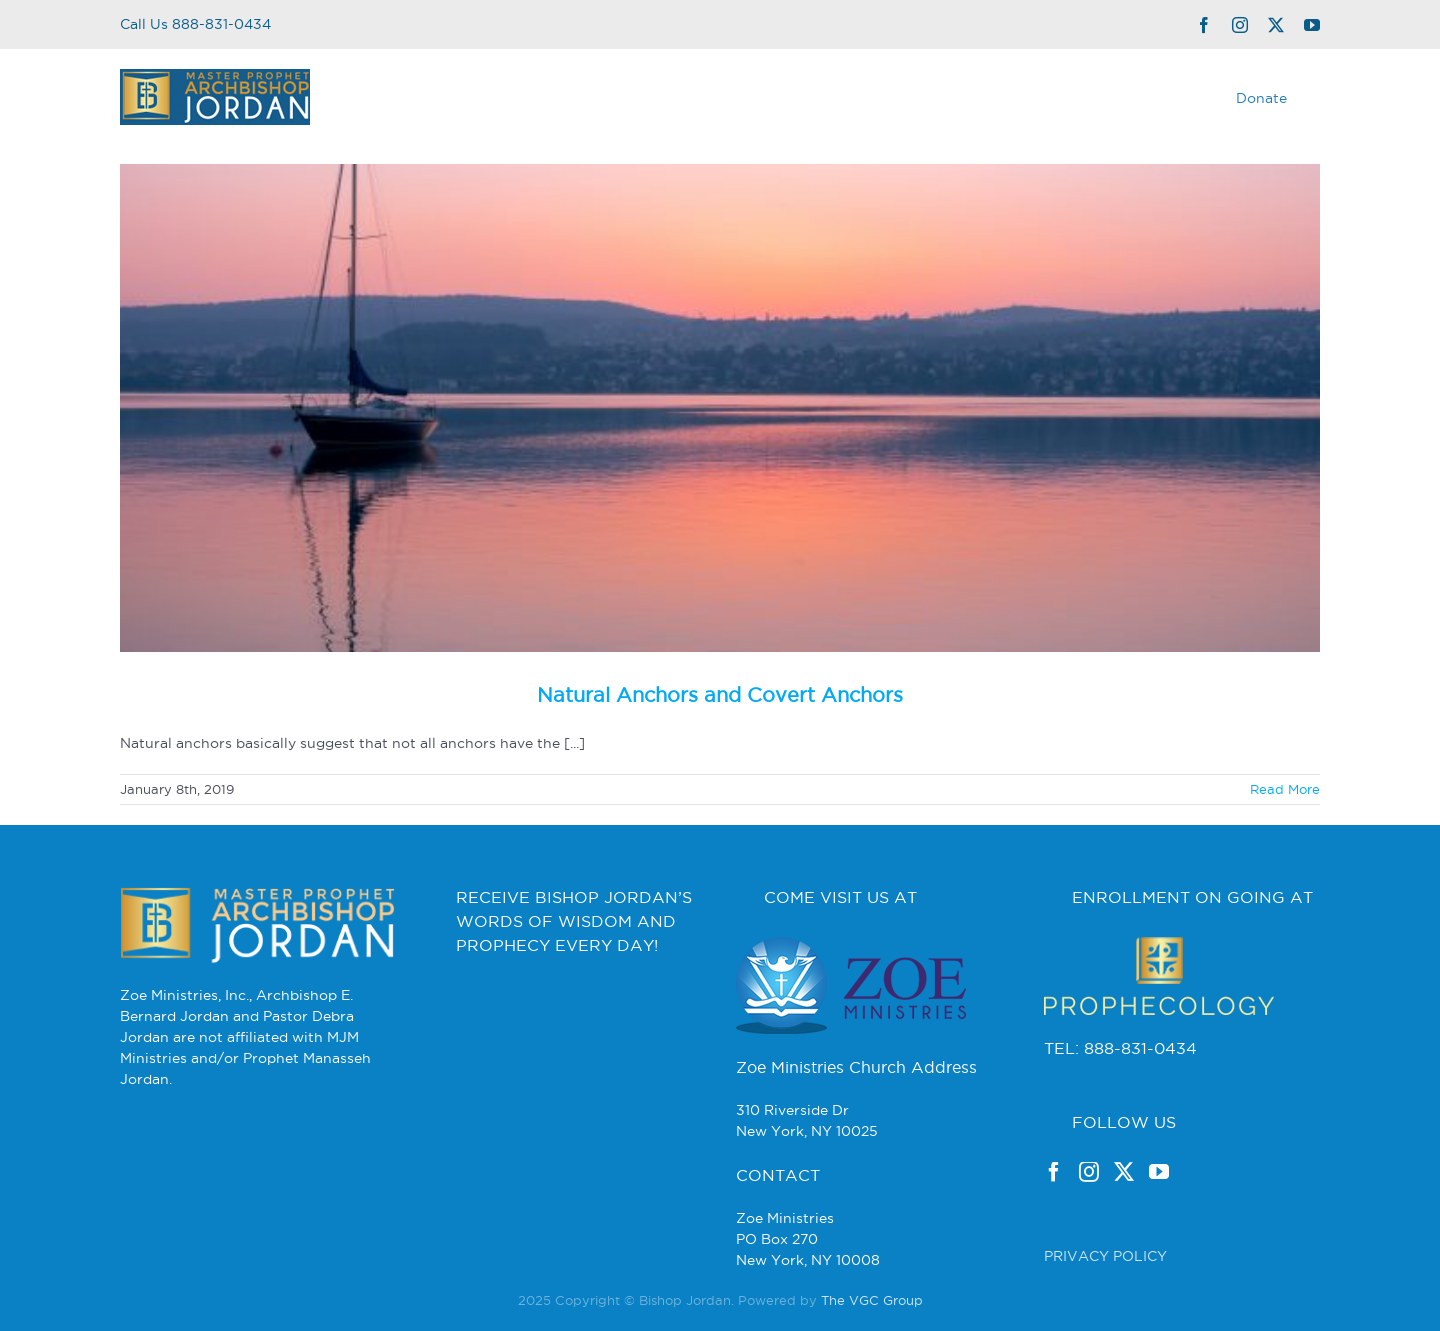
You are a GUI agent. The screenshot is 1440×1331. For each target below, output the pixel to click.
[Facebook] (1054, 1172)
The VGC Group (872, 1300)
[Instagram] (1089, 1172)
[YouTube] (1159, 1172)
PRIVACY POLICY (1105, 1256)
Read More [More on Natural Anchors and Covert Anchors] (1285, 789)
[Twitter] (1124, 1172)
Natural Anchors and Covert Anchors (720, 695)
